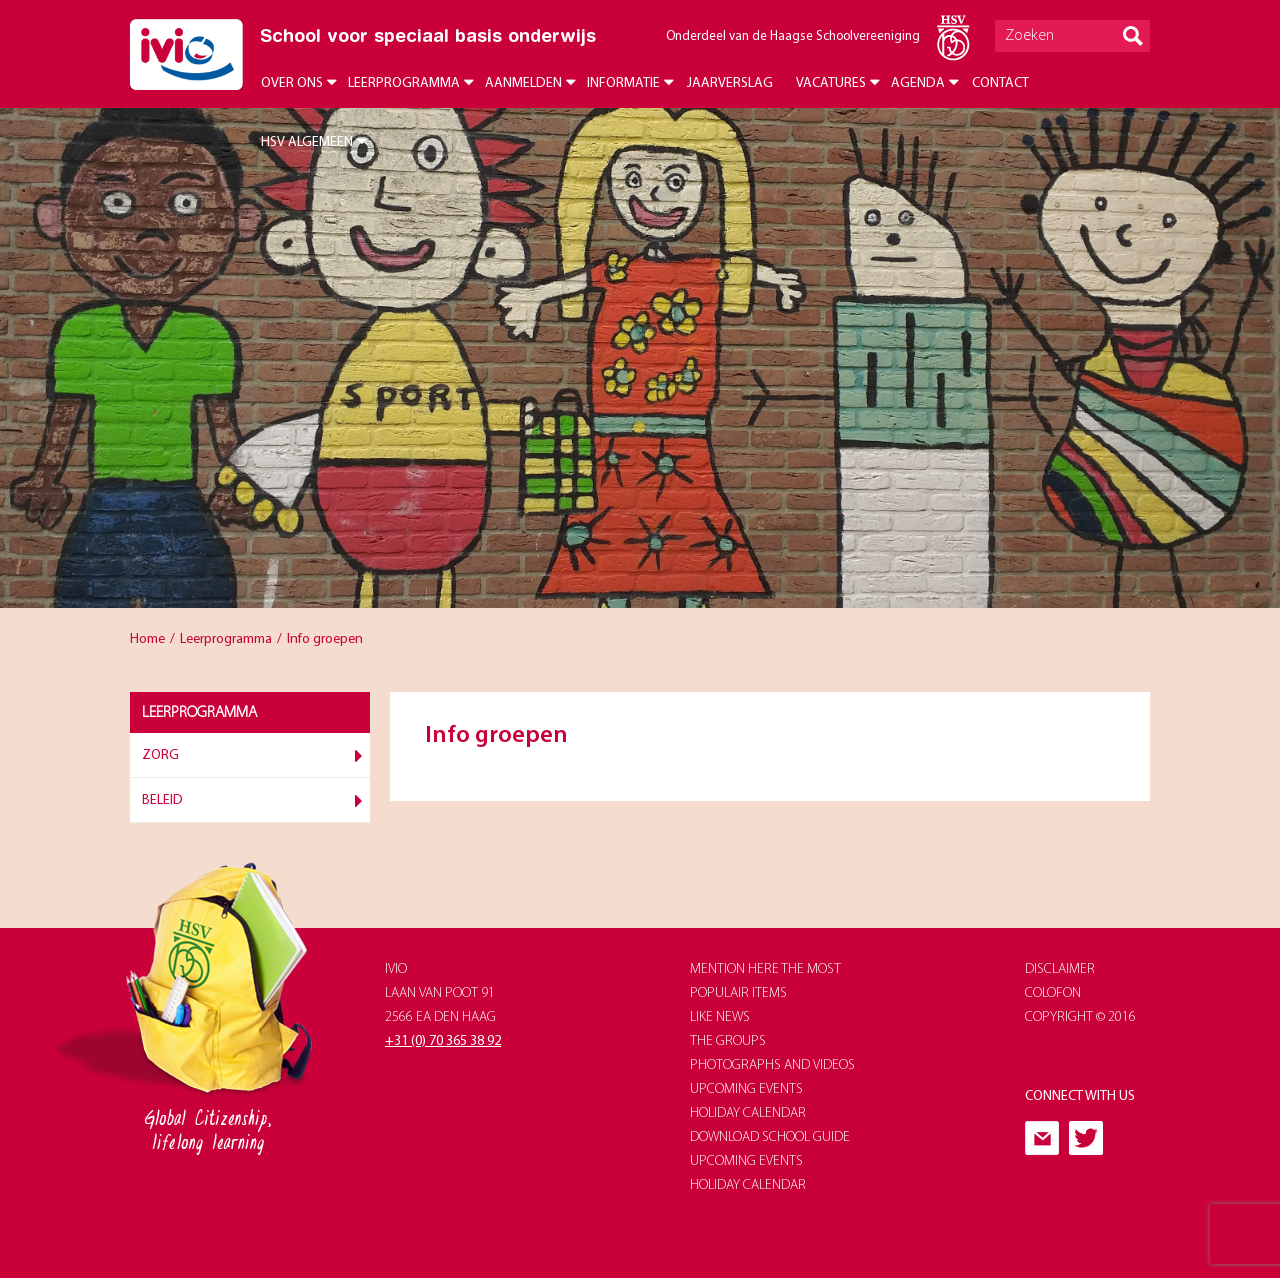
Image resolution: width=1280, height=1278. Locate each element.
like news (720, 1017)
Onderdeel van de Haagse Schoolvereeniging (793, 36)
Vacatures (831, 83)
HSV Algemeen (307, 142)
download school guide (770, 1137)
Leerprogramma (404, 83)
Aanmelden (523, 83)
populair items (738, 993)
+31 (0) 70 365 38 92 (443, 1041)
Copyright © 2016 (1080, 1017)
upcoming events (746, 1089)
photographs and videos (772, 1065)
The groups (728, 1041)
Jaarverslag (730, 83)
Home (147, 639)
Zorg (160, 755)
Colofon (1053, 993)
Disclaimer (1060, 969)
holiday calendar (748, 1113)
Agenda (918, 83)
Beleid (162, 800)
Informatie (623, 83)
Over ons (292, 83)
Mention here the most (765, 969)
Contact (1000, 83)
